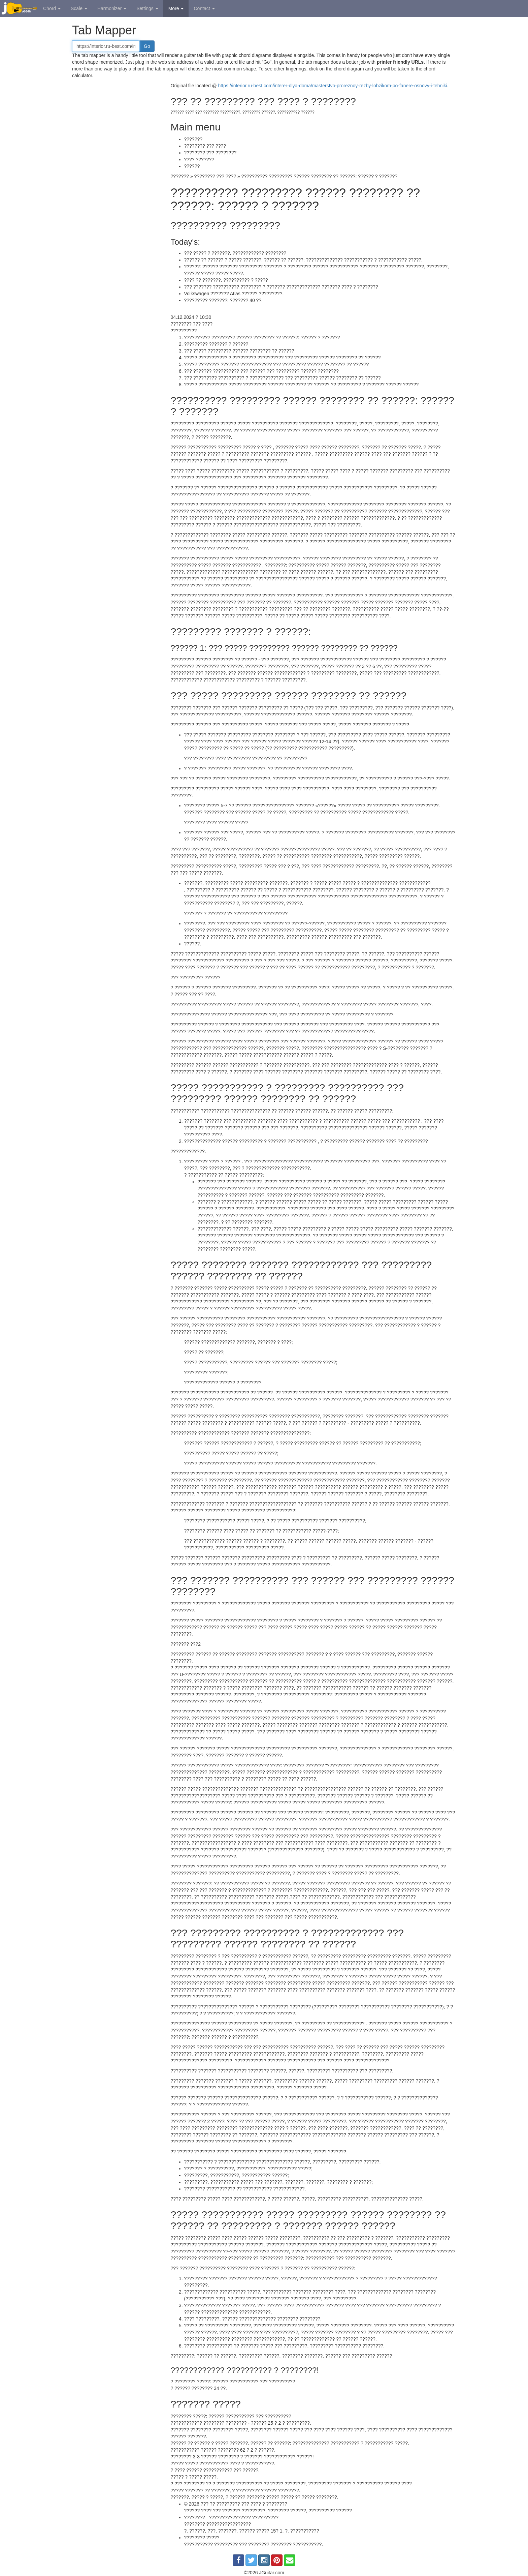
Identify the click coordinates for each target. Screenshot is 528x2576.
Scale (79, 8)
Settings (147, 8)
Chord (52, 8)
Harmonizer (111, 8)
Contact (204, 8)
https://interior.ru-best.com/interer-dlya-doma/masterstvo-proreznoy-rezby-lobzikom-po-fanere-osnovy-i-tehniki (332, 85)
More (176, 8)
